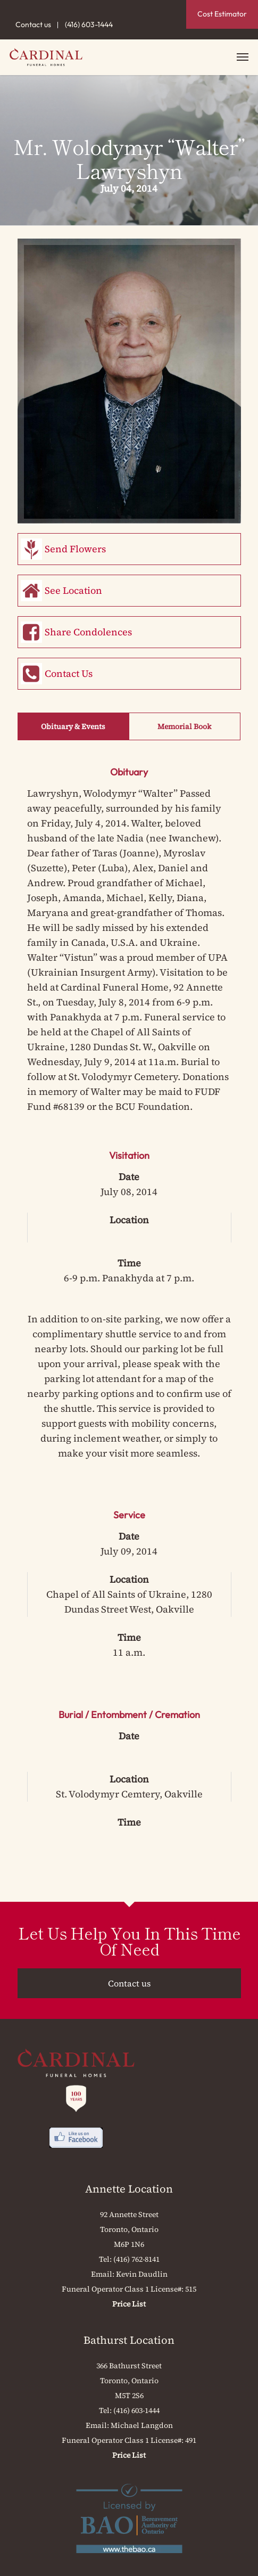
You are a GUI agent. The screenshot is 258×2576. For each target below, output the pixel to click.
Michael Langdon (142, 2425)
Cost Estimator (222, 14)
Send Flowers (75, 548)
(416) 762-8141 (136, 2259)
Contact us (33, 24)
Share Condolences (88, 632)
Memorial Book (184, 726)
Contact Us (69, 673)
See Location (73, 590)
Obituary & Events (73, 726)
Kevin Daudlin (142, 2274)
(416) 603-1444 (89, 24)
